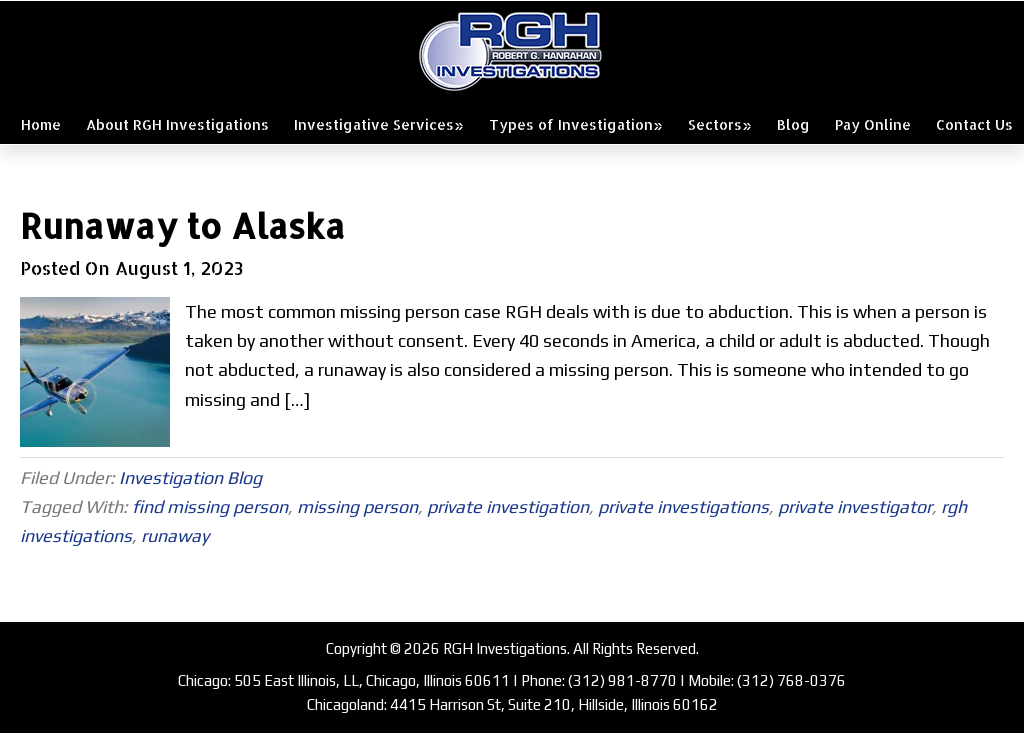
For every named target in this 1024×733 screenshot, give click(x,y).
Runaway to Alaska (182, 225)
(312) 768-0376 (791, 680)
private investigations (683, 506)
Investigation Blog (190, 477)
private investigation (508, 506)
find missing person (210, 506)
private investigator (855, 506)
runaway (175, 535)
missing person (357, 506)
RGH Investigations (512, 51)
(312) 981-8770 (622, 680)
